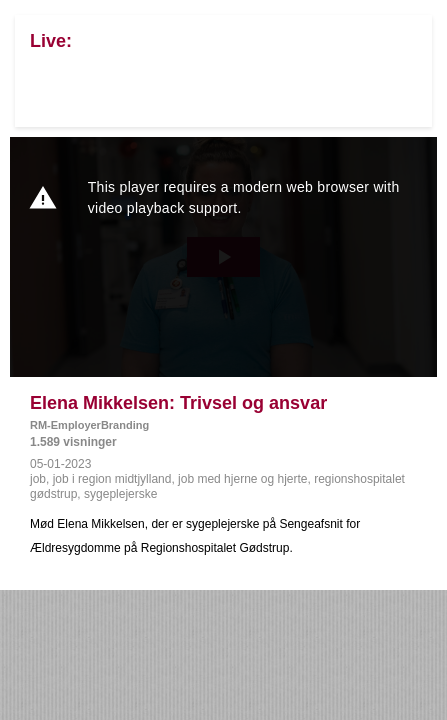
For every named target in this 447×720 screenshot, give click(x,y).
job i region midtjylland (112, 479)
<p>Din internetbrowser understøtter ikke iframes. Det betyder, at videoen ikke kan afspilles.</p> (223, 257)
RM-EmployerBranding (89, 425)
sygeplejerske (120, 494)
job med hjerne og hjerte (242, 479)
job (38, 479)
